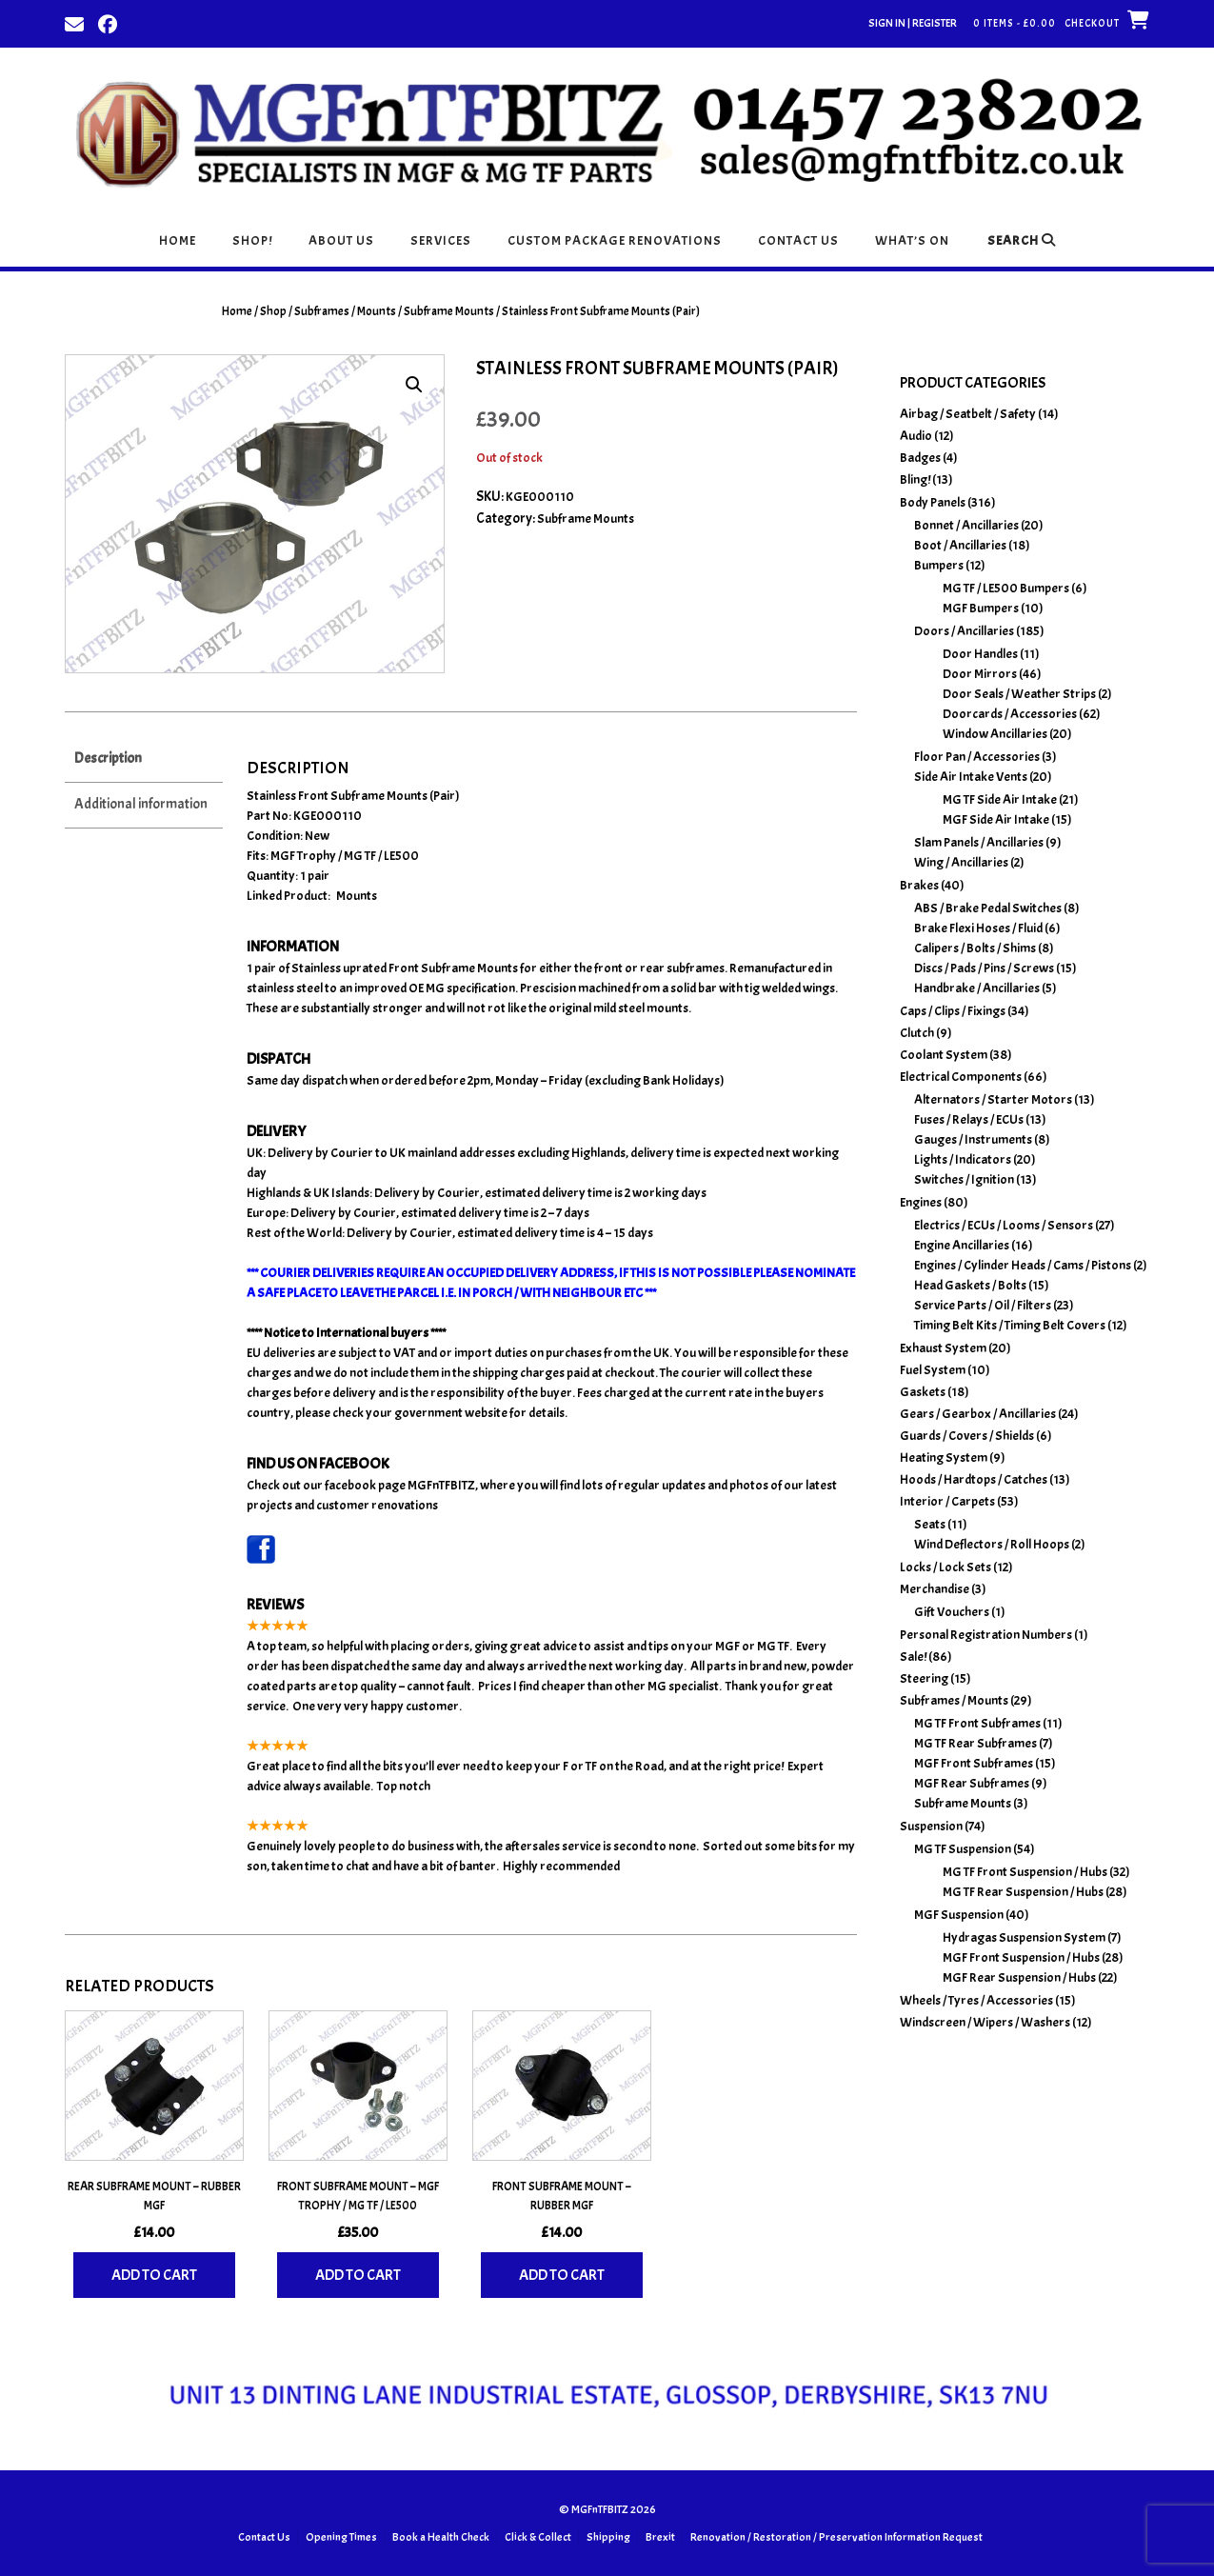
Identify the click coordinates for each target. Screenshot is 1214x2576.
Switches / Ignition (964, 1179)
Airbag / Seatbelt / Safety (968, 414)
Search (1021, 240)
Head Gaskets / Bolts (970, 1285)
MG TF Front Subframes (977, 1723)
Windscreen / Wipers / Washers (985, 2022)
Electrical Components (961, 1076)
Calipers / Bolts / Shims (975, 948)
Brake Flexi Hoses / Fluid (978, 928)
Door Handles (980, 654)
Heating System (943, 1457)
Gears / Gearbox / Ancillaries (978, 1414)
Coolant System (943, 1055)
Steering (924, 1678)
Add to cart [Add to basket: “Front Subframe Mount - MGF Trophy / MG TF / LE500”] (358, 2275)
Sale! (913, 1656)
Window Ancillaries (995, 734)
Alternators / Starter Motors (993, 1099)
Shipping (608, 2537)
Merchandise (934, 1589)
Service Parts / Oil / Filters (982, 1305)
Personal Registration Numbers (986, 1635)
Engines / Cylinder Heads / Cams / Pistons (1022, 1265)
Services (440, 240)
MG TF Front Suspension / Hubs (1025, 1872)
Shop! (252, 240)
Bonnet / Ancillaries (966, 525)
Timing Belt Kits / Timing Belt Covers (1009, 1325)
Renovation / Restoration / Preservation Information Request (836, 2537)
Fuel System (932, 1370)
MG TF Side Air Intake (1000, 799)
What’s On (912, 240)
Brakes (919, 885)
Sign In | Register (912, 22)
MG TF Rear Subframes (975, 1743)
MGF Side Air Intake (996, 819)
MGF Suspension (959, 1915)
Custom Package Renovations (614, 240)
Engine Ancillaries (961, 1245)
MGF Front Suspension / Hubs (1021, 1957)
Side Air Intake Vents (970, 777)
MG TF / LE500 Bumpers (1006, 588)
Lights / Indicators (962, 1159)
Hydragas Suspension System (1024, 1937)
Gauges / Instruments (973, 1139)
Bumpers (939, 565)
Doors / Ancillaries (964, 631)
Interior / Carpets (947, 1501)
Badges (920, 457)
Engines (921, 1202)
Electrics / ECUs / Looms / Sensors (1003, 1225)
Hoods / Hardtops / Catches (973, 1479)
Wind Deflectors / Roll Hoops (991, 1544)
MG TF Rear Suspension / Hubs (1023, 1892)
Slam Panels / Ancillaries (979, 842)
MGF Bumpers (981, 608)
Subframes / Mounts (345, 311)
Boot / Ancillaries (960, 545)
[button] (414, 385)
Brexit (660, 2537)
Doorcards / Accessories (1010, 714)
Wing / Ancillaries (961, 862)
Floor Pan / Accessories (977, 757)
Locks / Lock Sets (945, 1567)
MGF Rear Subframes (971, 1783)
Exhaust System (943, 1348)
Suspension (931, 1826)
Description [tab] (108, 758)
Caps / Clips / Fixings (952, 1011)
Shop (273, 311)
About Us (341, 240)
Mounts (356, 896)
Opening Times (341, 2537)
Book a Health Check (440, 2537)
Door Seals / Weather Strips (1019, 694)
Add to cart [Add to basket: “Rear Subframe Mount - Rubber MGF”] (154, 2275)
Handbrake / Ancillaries (977, 988)
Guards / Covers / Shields (967, 1436)
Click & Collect (538, 2537)
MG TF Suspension (962, 1849)
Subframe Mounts (449, 311)
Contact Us (798, 240)
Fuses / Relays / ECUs (969, 1119)
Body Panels (932, 502)
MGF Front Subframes (973, 1763)
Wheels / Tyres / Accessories (976, 2000)
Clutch (917, 1033)
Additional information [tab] (141, 804)
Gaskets (922, 1392)
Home (177, 240)
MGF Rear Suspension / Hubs (1019, 1977)
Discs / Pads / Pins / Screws (984, 968)
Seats (929, 1524)
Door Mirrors (980, 674)
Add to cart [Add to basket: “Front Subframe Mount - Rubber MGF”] (562, 2275)
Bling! (915, 479)
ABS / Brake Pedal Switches (988, 908)
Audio (916, 436)
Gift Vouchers (951, 1612)
